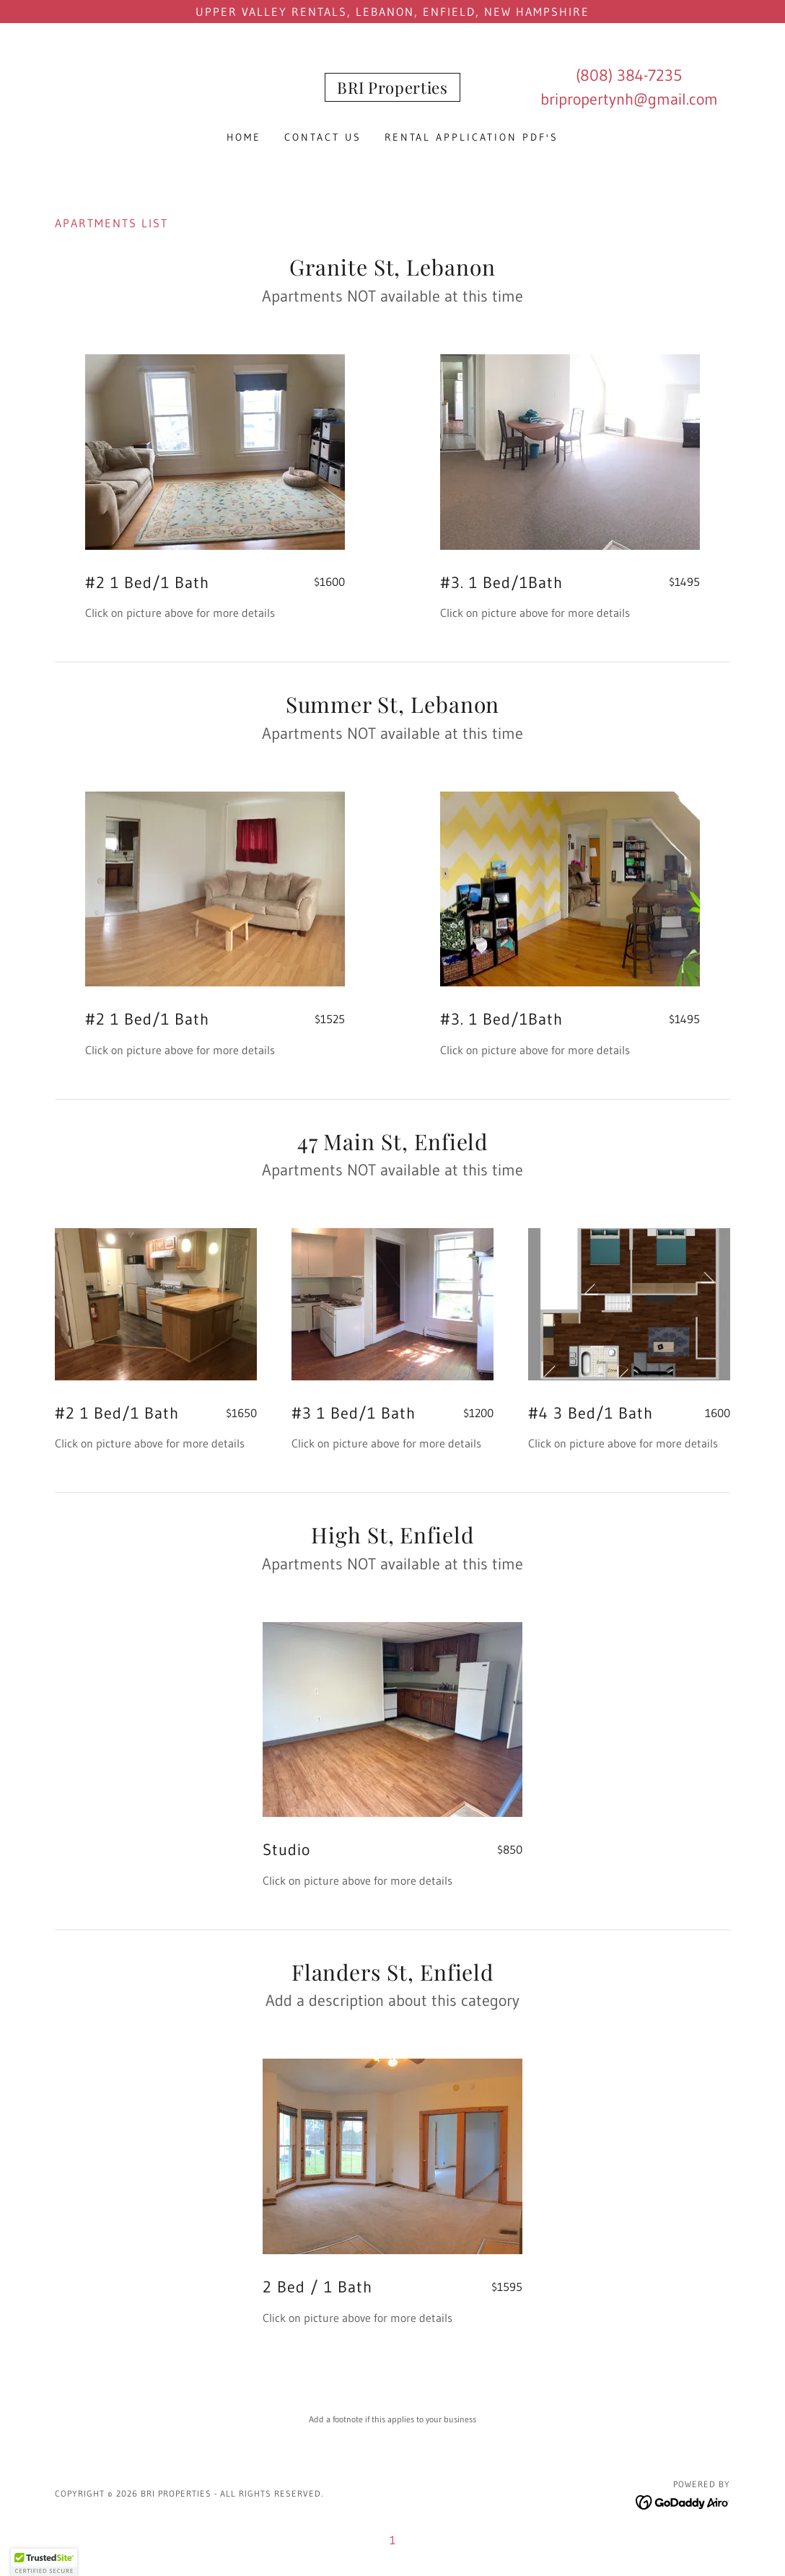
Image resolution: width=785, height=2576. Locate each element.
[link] (392, 89)
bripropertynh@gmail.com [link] (629, 99)
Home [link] (244, 137)
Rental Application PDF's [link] (472, 137)
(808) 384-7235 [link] (629, 75)
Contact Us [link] (322, 137)
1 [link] (392, 2540)
